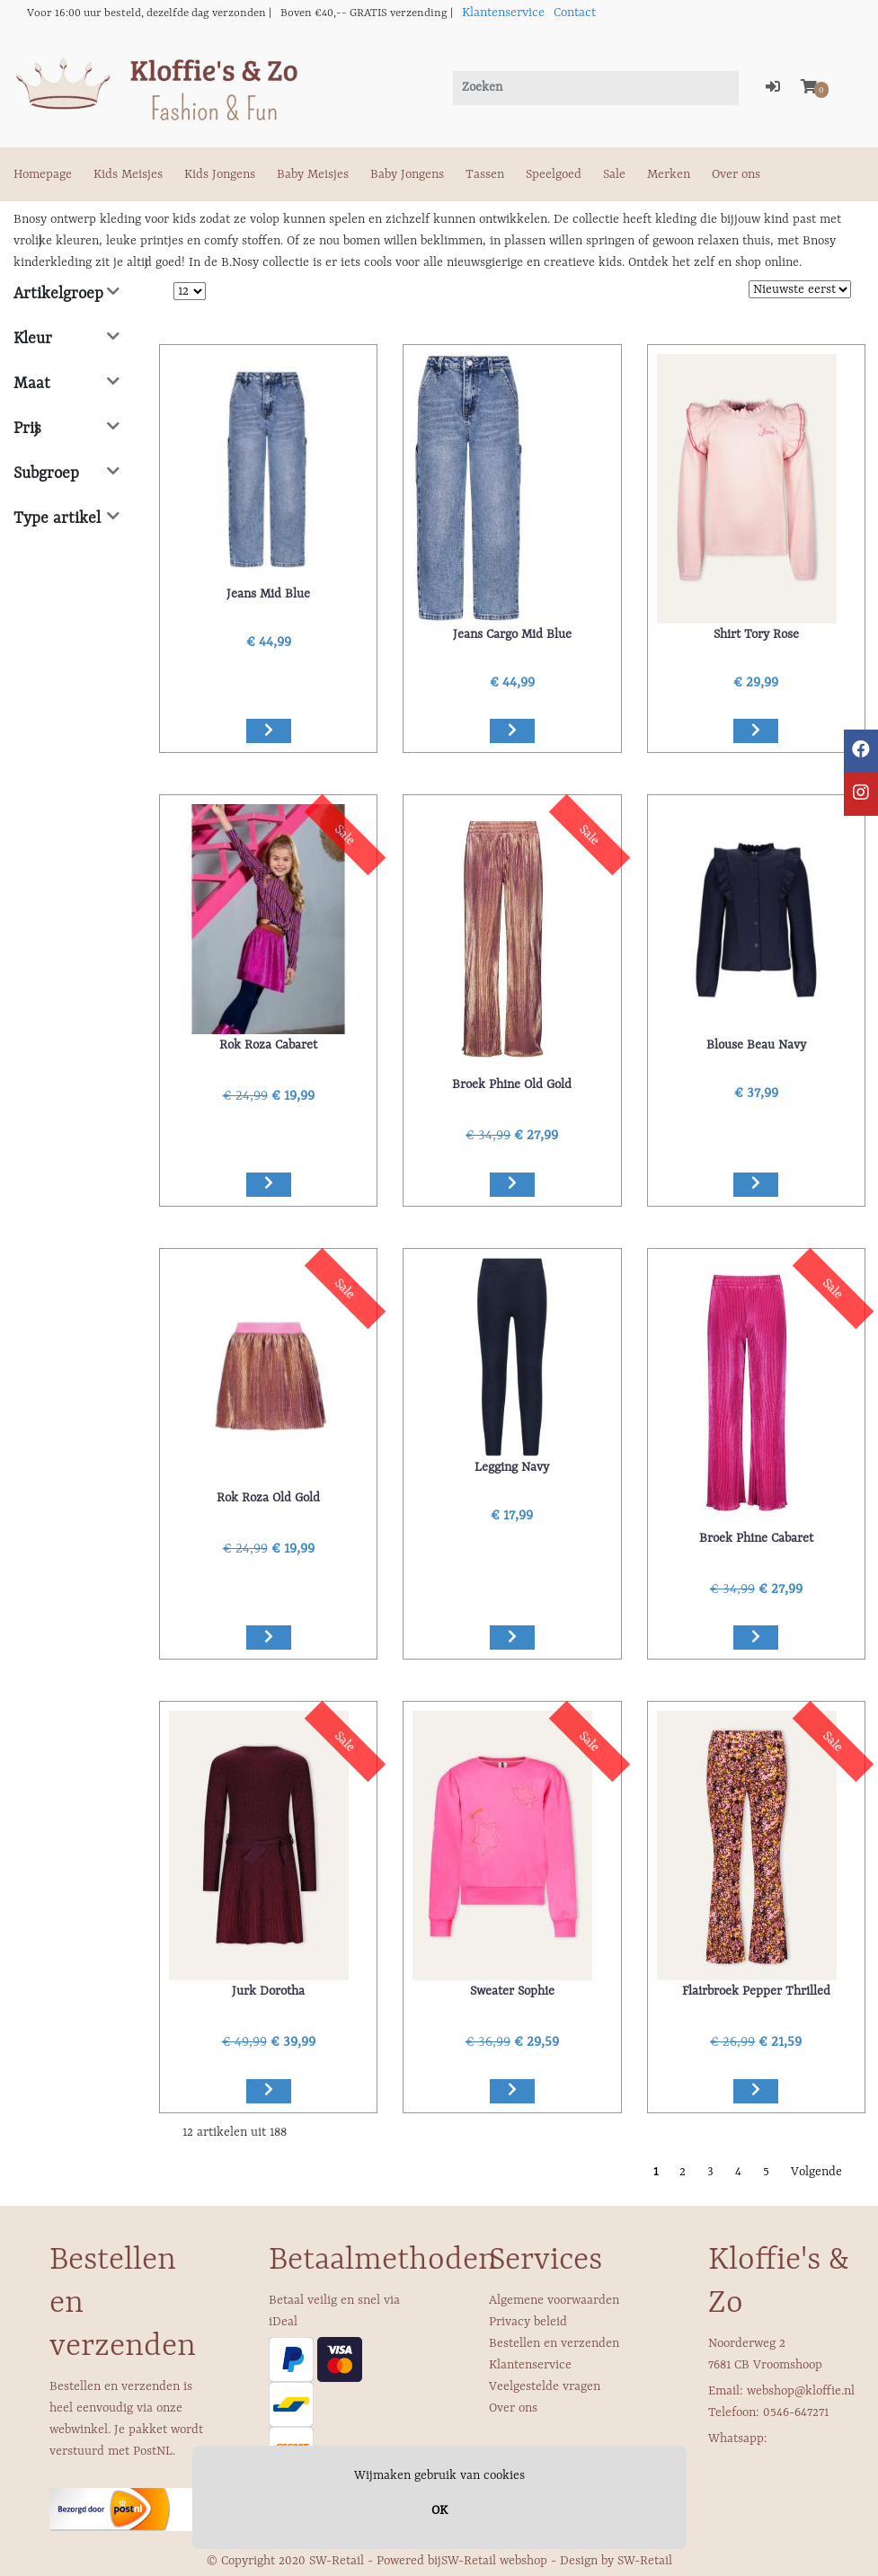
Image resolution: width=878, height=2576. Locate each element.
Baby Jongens (407, 174)
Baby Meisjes (313, 174)
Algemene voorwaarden (554, 2300)
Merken (668, 174)
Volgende (816, 2171)
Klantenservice (503, 12)
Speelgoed (553, 174)
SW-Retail (644, 2561)
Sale (614, 174)
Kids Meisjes (128, 174)
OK (439, 2510)
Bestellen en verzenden (554, 2343)
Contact (575, 12)
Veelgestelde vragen (544, 2386)
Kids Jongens (219, 174)
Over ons (736, 174)
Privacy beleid (528, 2322)
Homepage (42, 174)
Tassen (485, 174)
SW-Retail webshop (494, 2561)
